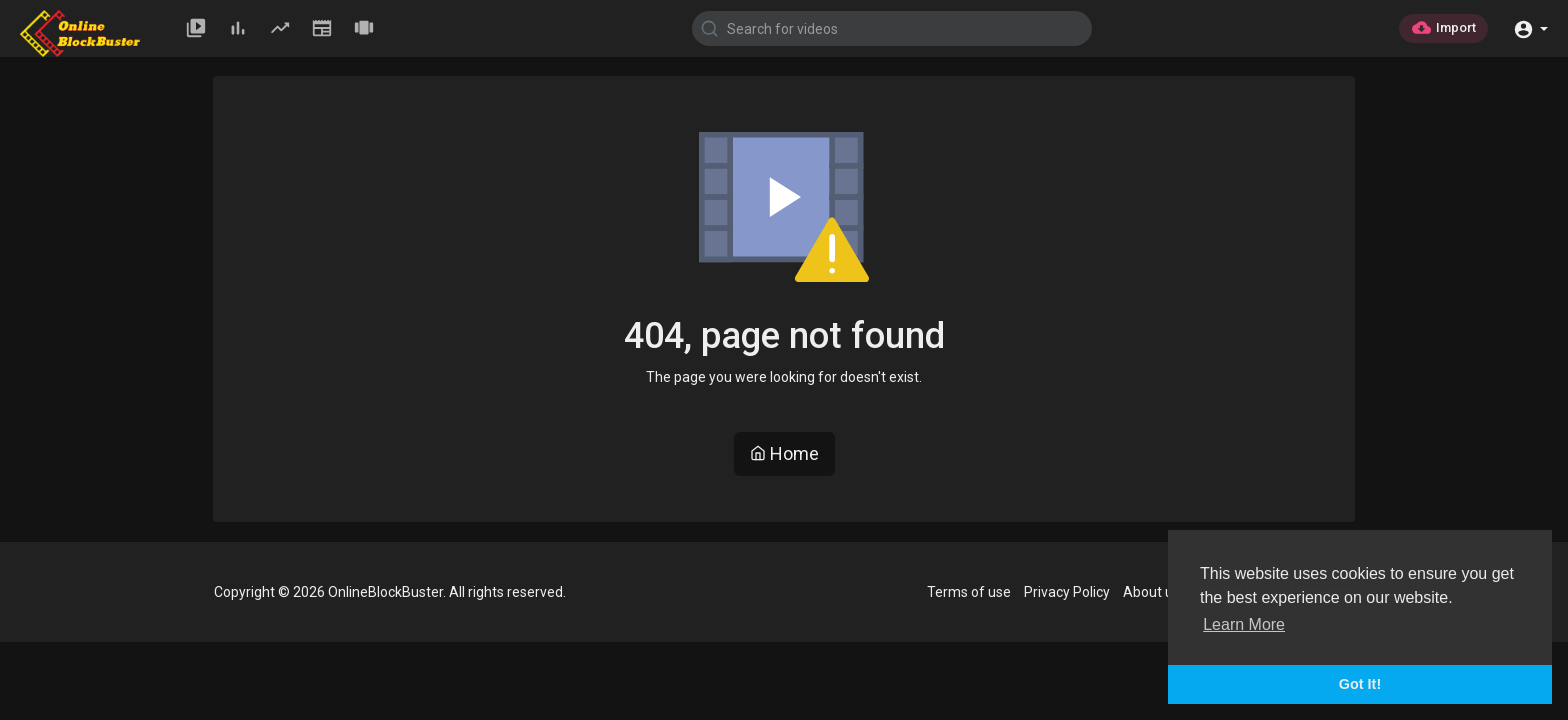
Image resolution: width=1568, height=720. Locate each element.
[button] (1530, 27)
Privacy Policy (1067, 592)
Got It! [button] (1360, 684)
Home (784, 453)
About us (1151, 592)
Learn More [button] (1244, 624)
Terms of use (969, 592)
